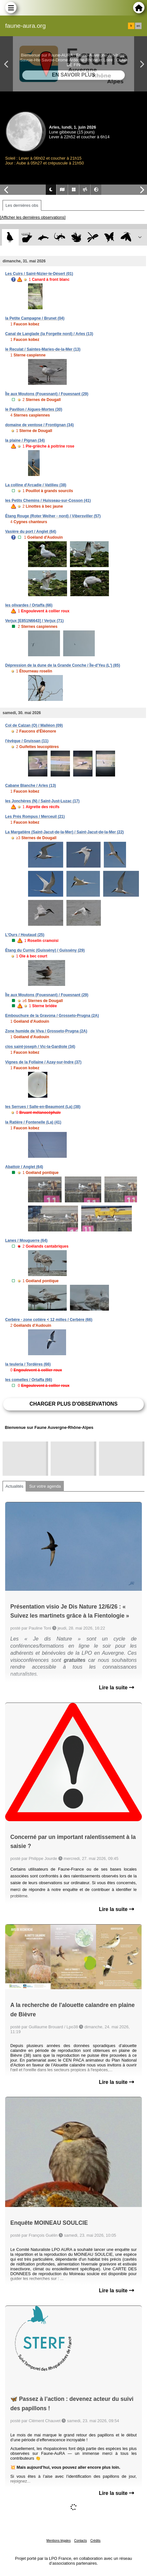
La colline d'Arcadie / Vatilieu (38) (35, 485)
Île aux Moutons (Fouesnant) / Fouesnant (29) (46, 394)
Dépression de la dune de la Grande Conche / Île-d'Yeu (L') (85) (62, 665)
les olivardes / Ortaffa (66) (29, 605)
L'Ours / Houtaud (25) (24, 935)
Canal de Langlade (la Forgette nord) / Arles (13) (49, 334)
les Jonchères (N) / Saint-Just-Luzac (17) (42, 801)
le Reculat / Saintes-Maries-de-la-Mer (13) (42, 349)
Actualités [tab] (14, 1486)
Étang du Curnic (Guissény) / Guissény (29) (45, 950)
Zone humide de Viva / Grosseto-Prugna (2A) (46, 1031)
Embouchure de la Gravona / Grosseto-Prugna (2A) (52, 1015)
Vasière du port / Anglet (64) (30, 531)
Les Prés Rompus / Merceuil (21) (35, 816)
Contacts (80, 2540)
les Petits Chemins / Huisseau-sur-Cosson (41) (48, 500)
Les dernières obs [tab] (21, 205)
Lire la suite (116, 1687)
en (138, 25)
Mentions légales (58, 2540)
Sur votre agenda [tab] (45, 1486)
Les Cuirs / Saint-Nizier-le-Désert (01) (39, 273)
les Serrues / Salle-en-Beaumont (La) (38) (42, 1106)
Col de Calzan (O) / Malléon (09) (34, 725)
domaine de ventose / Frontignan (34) (39, 425)
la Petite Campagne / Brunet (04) (34, 318)
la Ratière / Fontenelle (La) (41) (33, 1122)
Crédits (95, 2540)
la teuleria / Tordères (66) (28, 1364)
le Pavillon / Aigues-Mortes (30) (33, 409)
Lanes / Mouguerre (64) (26, 1240)
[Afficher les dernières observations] (32, 217)
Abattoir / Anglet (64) (24, 1167)
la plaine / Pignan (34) (25, 440)
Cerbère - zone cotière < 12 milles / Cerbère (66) (48, 1319)
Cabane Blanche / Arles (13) (30, 785)
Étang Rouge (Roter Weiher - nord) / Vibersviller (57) (53, 516)
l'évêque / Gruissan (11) (26, 741)
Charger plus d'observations (73, 1404)
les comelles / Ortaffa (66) (28, 1380)
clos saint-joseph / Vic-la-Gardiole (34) (40, 1046)
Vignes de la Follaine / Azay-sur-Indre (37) (43, 1062)
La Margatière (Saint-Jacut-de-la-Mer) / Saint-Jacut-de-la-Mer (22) (64, 832)
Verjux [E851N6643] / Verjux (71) (34, 620)
